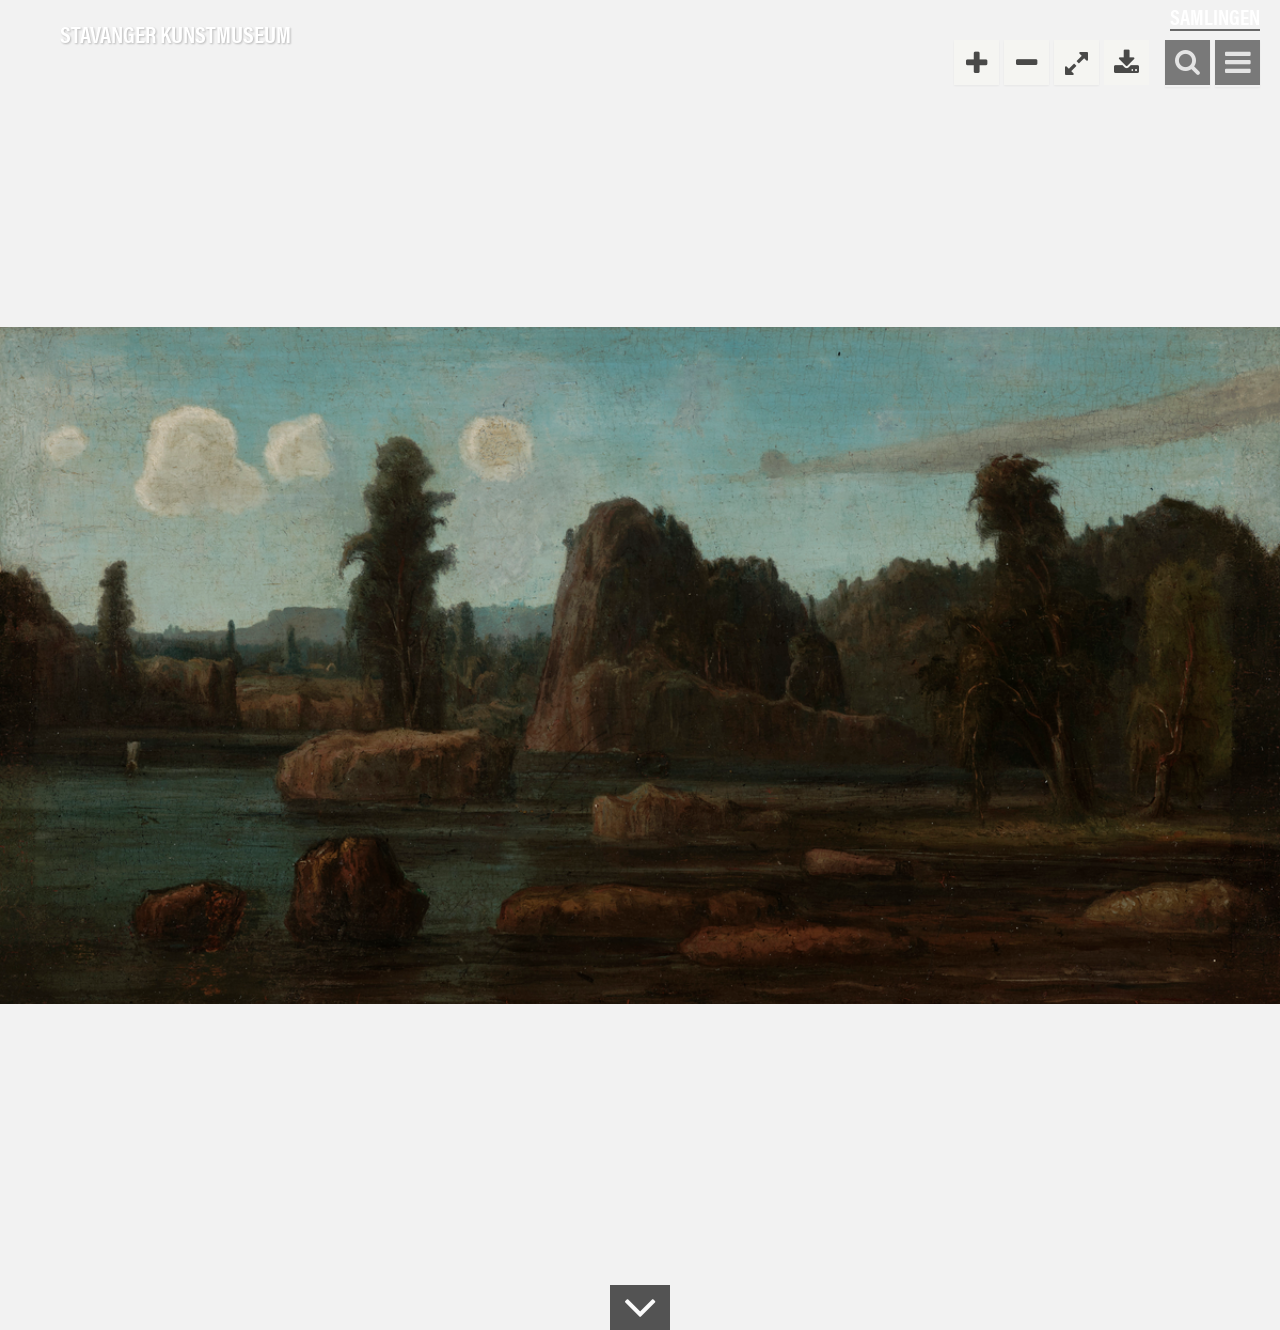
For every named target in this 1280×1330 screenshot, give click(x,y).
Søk (1187, 63)
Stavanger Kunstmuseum (175, 35)
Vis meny (1237, 63)
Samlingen (1215, 16)
